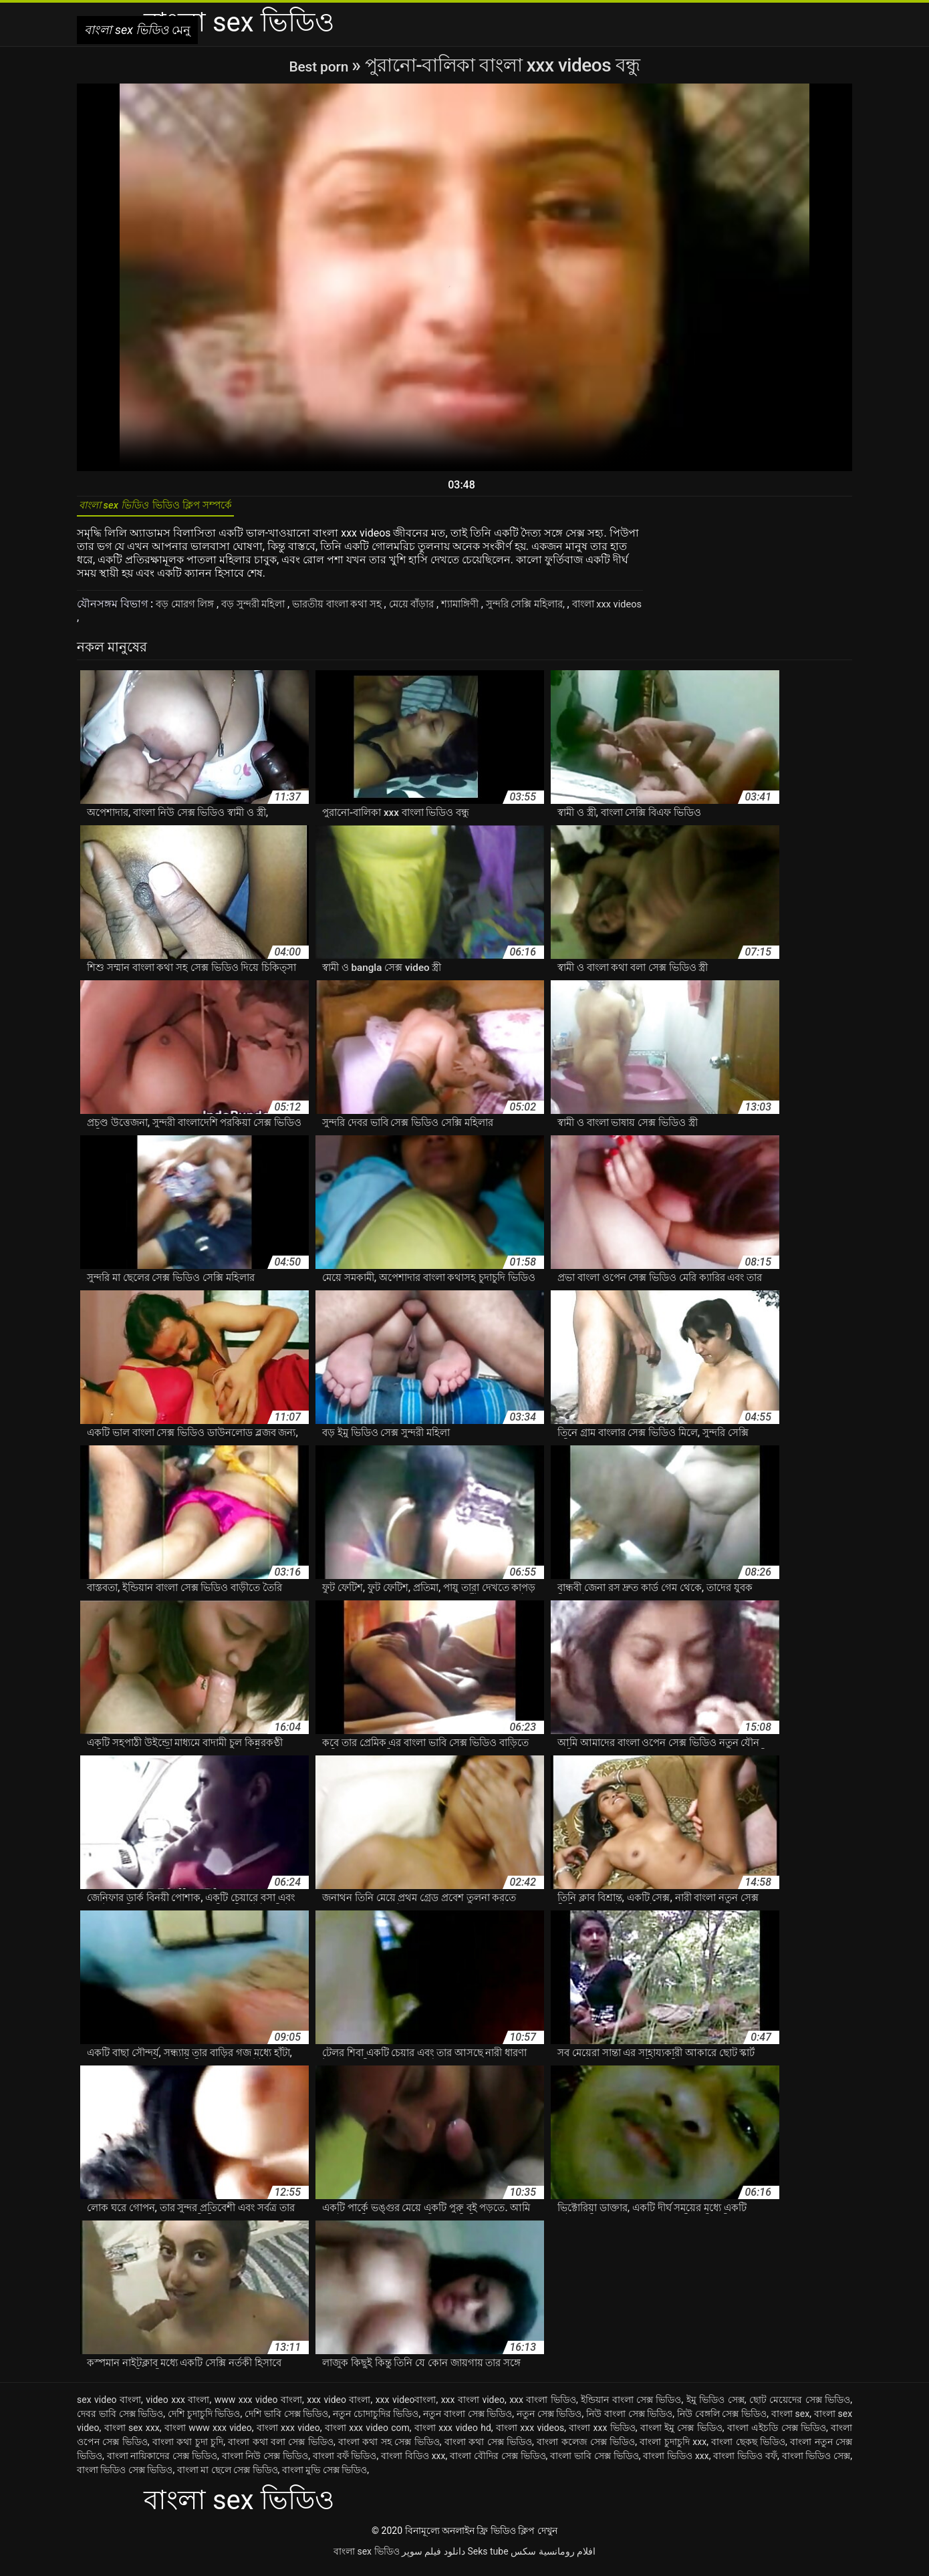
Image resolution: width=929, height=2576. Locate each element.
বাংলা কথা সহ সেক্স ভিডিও (389, 2449)
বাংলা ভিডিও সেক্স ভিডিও (124, 2477)
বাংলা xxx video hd (452, 2435)
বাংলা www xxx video (208, 2435)
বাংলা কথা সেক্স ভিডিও (488, 2449)
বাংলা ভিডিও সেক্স (816, 2463)
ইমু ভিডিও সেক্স (715, 2407)
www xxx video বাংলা (258, 2407)
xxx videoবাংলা (406, 2407)
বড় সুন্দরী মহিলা (263, 611)
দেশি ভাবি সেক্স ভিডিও (286, 2421)
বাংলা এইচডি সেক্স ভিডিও (776, 2435)
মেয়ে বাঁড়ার (435, 611)
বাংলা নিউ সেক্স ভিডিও (265, 2463)
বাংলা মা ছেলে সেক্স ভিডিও (227, 2477)
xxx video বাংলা (338, 2407)
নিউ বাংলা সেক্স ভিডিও (629, 2421)
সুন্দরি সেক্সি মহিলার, (561, 611)
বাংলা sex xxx (132, 2435)
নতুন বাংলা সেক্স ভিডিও (467, 2421)
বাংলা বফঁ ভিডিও (345, 2463)
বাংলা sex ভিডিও (367, 2558)
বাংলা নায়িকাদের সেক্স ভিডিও (162, 2463)
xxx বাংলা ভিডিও (542, 2407)
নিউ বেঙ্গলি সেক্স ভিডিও (722, 2421)
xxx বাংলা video (473, 2407)
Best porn (320, 65)
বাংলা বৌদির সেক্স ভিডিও (497, 2463)
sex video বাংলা (109, 2407)
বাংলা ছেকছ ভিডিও (748, 2449)
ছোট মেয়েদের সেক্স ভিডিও (799, 2407)
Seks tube (487, 2558)
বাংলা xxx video (288, 2435)
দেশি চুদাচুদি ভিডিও (204, 2421)
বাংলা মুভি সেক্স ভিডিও (324, 2477)
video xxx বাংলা (177, 2407)
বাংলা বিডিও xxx (413, 2463)
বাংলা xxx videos (530, 2435)
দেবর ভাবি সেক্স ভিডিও (120, 2421)
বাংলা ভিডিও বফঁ (745, 2463)
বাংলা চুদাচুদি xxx (673, 2449)
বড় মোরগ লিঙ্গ (189, 611)
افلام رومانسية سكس (553, 2558)
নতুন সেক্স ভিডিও (549, 2421)
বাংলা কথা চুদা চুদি (187, 2449)
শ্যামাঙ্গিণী (488, 611)
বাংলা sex (790, 2421)
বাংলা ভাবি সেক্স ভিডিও (594, 2463)
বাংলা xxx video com (367, 2435)
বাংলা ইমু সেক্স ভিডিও (681, 2435)
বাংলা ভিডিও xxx (676, 2463)
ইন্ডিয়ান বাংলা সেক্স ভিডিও (631, 2407)
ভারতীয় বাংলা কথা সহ (354, 611)
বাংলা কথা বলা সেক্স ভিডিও (281, 2449)
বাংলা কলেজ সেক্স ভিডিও (586, 2449)
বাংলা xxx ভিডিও (602, 2435)
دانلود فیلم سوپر (433, 2558)
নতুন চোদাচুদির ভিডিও (376, 2421)
